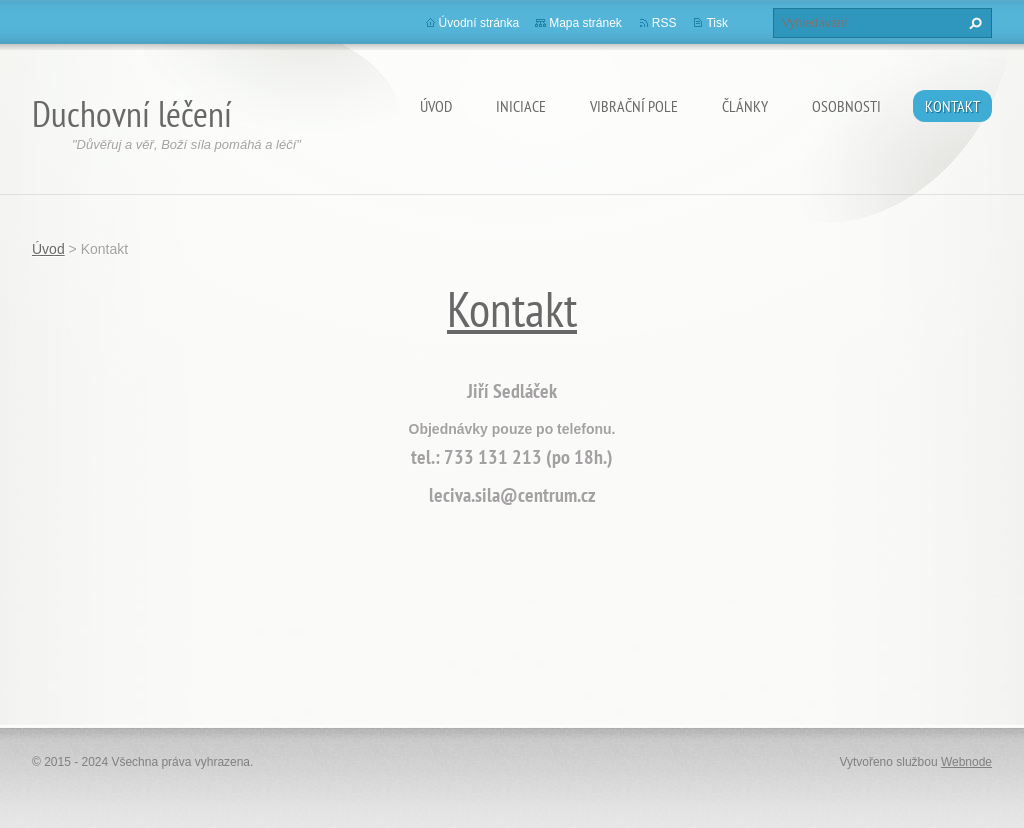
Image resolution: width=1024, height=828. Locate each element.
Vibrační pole (634, 106)
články (745, 106)
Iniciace (521, 106)
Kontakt (952, 106)
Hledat (973, 23)
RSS (664, 23)
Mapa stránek (585, 23)
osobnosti (846, 106)
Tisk (717, 23)
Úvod (436, 106)
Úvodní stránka (479, 23)
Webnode (966, 762)
